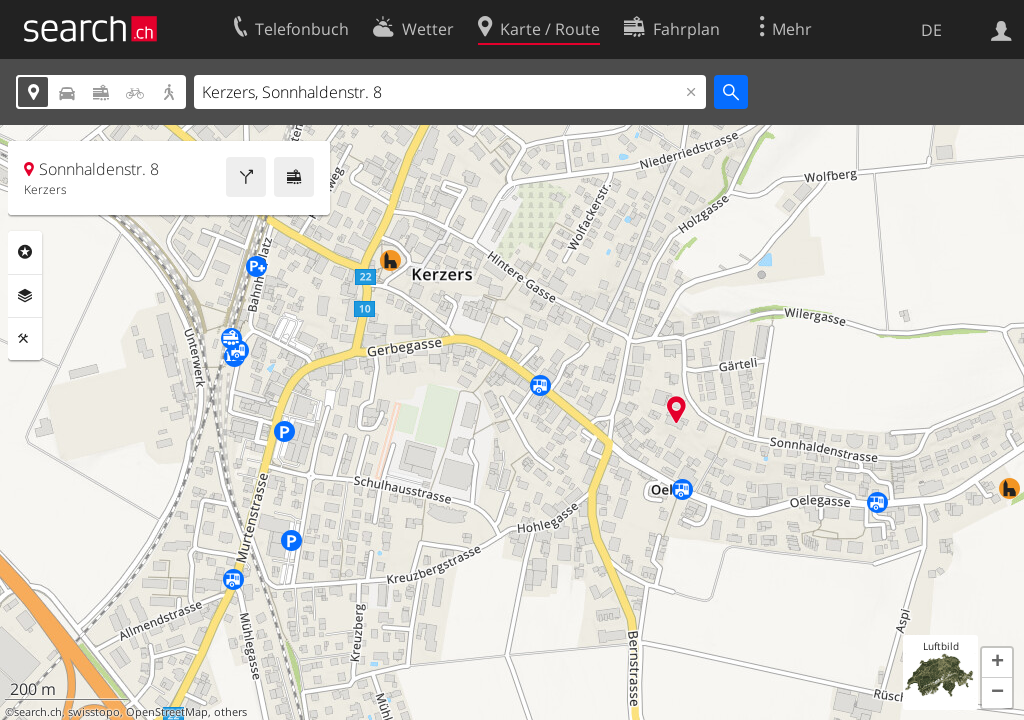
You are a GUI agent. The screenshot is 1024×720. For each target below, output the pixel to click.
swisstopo (94, 712)
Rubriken (25, 252)
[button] (997, 663)
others (230, 712)
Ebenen (25, 296)
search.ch (38, 712)
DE (931, 30)
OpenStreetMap (167, 712)
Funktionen (25, 339)
